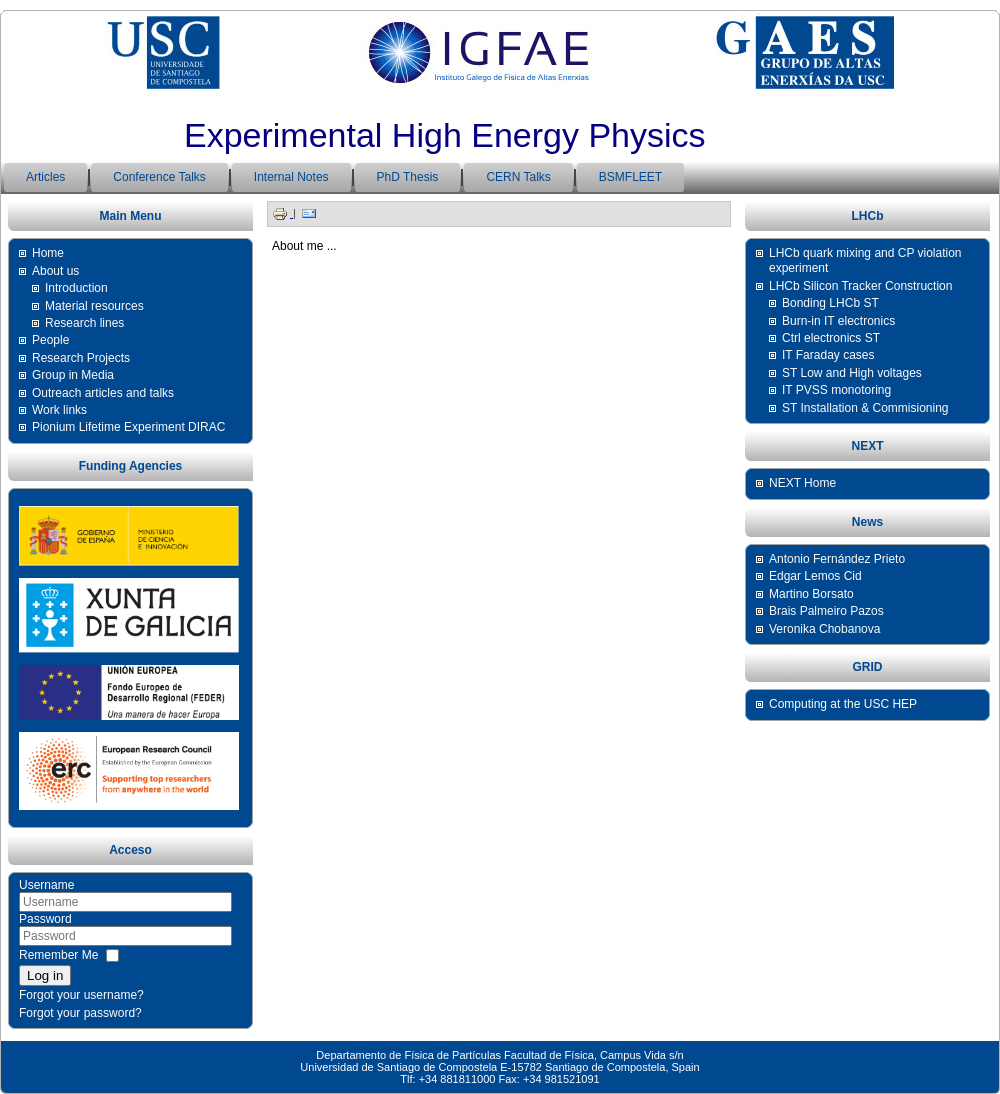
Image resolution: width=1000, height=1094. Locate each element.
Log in (45, 975)
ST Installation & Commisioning (865, 408)
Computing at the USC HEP (843, 704)
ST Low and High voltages (852, 373)
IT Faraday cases (828, 355)
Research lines (84, 323)
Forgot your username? (81, 995)
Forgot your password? (80, 1013)
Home (48, 253)
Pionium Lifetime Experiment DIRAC (128, 427)
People (50, 340)
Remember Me (58, 955)
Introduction (76, 288)
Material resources (94, 306)
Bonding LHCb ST (830, 303)
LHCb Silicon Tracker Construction (860, 286)
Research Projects (81, 358)
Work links (59, 410)
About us (55, 271)
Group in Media (73, 375)
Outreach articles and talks (103, 393)
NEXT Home (802, 483)
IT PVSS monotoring (836, 390)
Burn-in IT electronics (838, 321)
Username (46, 885)
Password (45, 919)
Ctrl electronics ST (831, 338)
